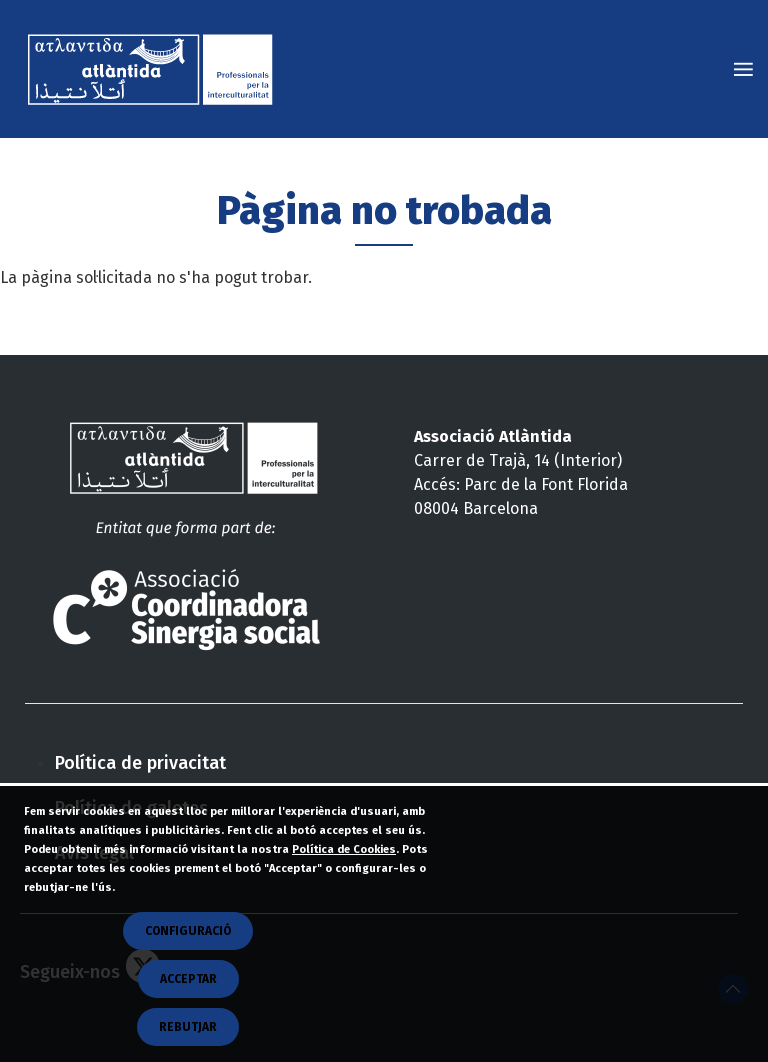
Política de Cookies (344, 884)
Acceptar (188, 1014)
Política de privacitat (140, 763)
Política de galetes (131, 808)
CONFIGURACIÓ (188, 966)
